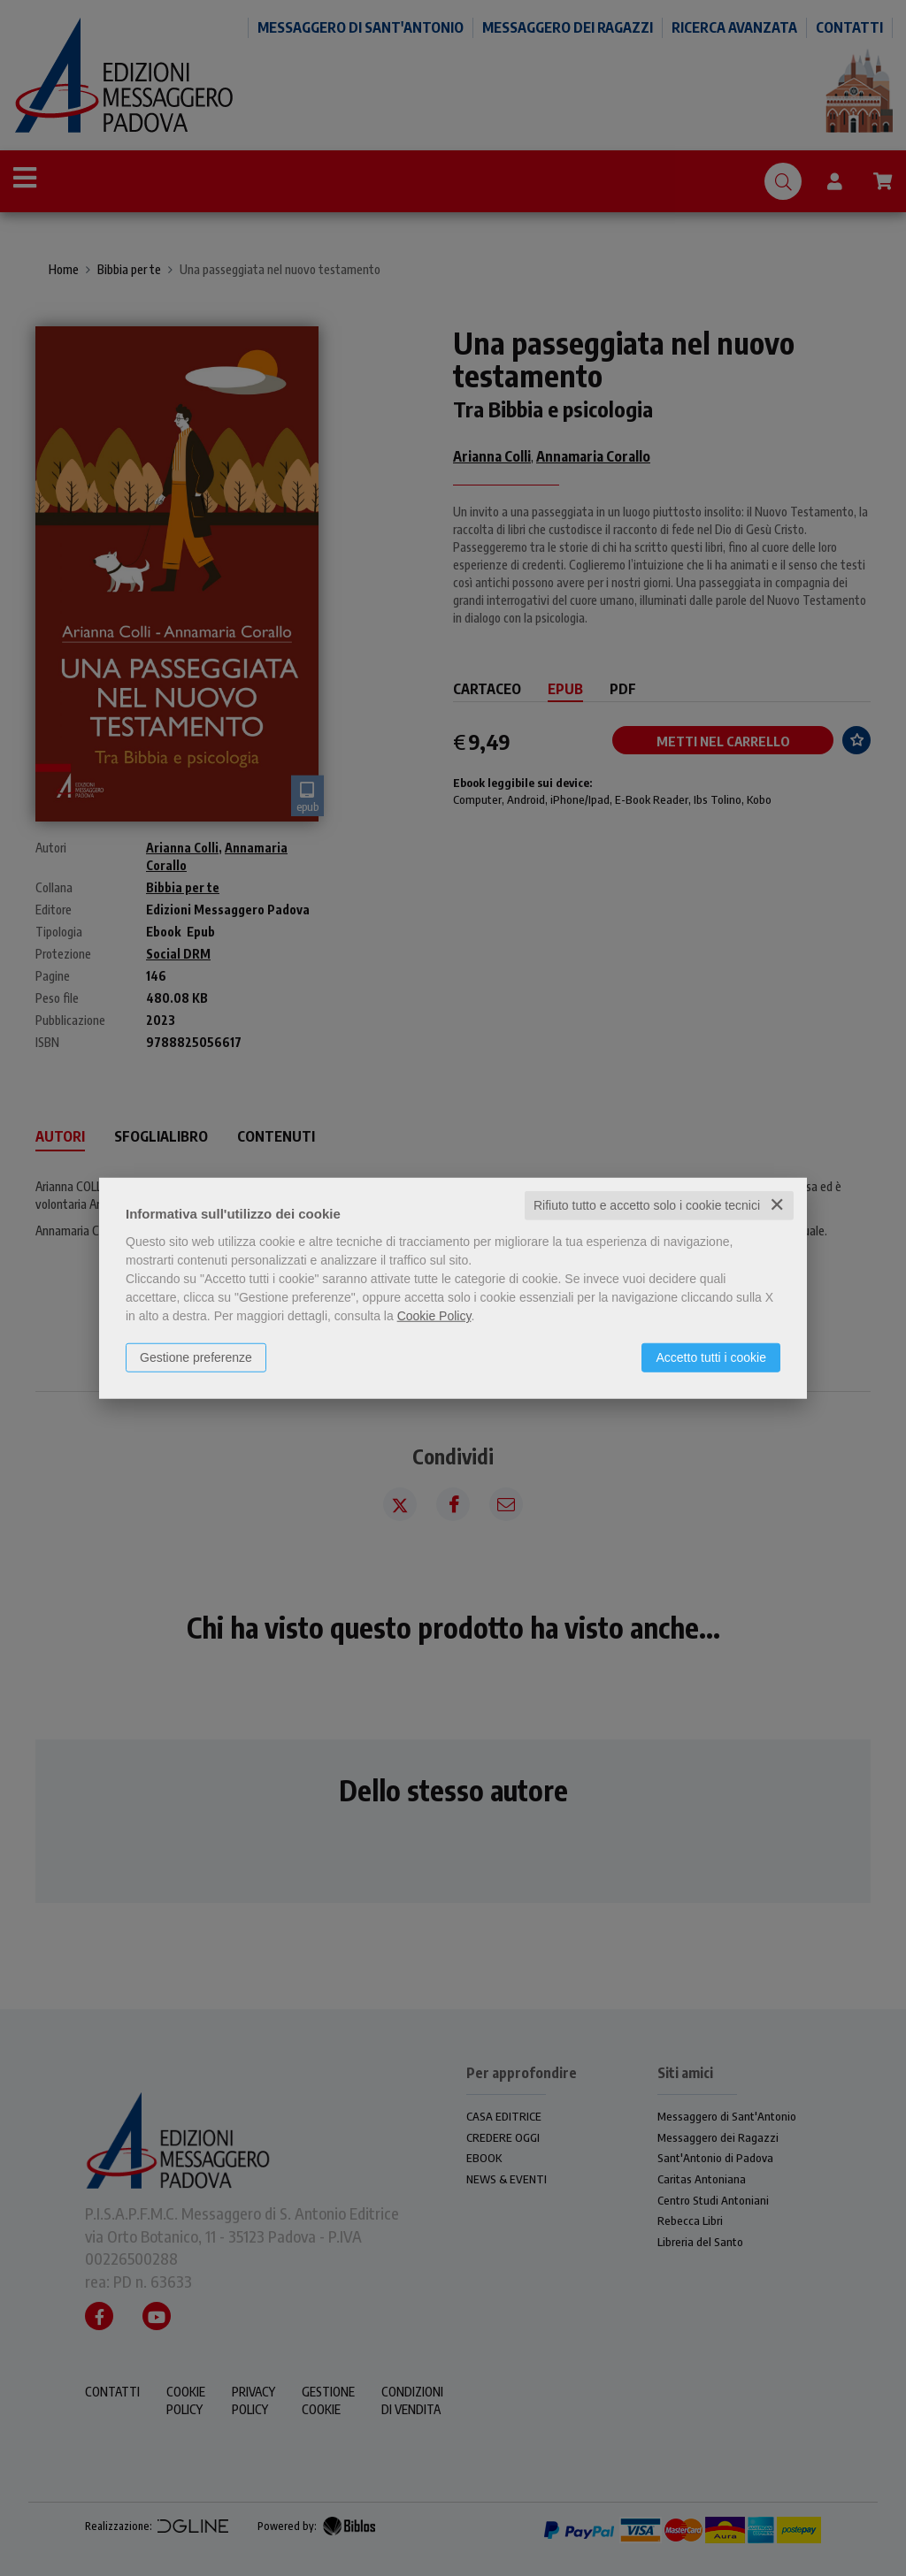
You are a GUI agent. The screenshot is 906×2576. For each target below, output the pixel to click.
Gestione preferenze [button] (196, 1357)
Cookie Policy (434, 1316)
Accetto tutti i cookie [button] (711, 1357)
